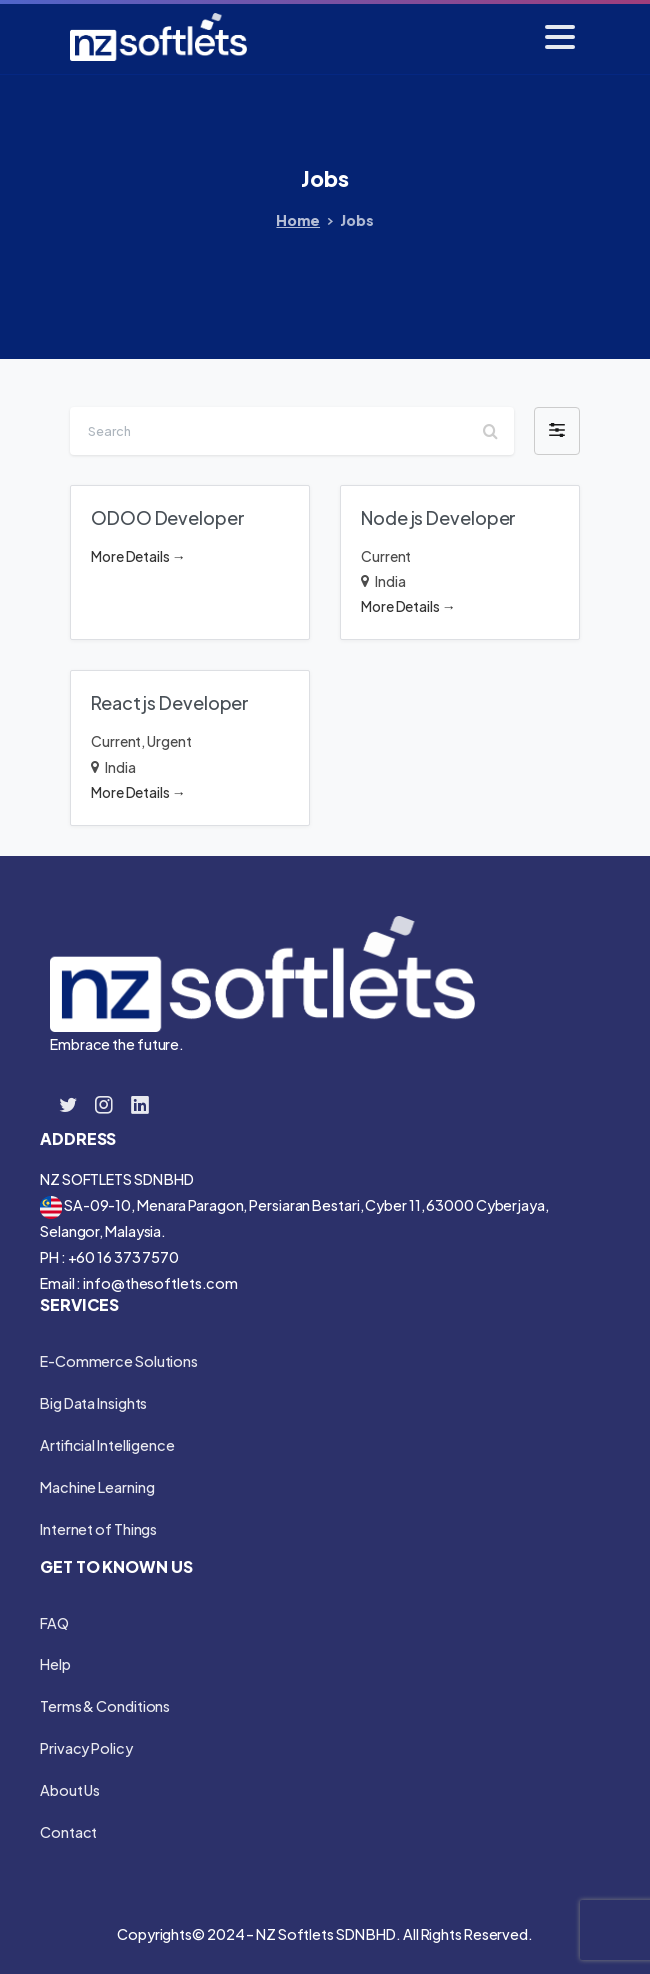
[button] (557, 431)
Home (298, 220)
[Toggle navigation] (560, 37)
